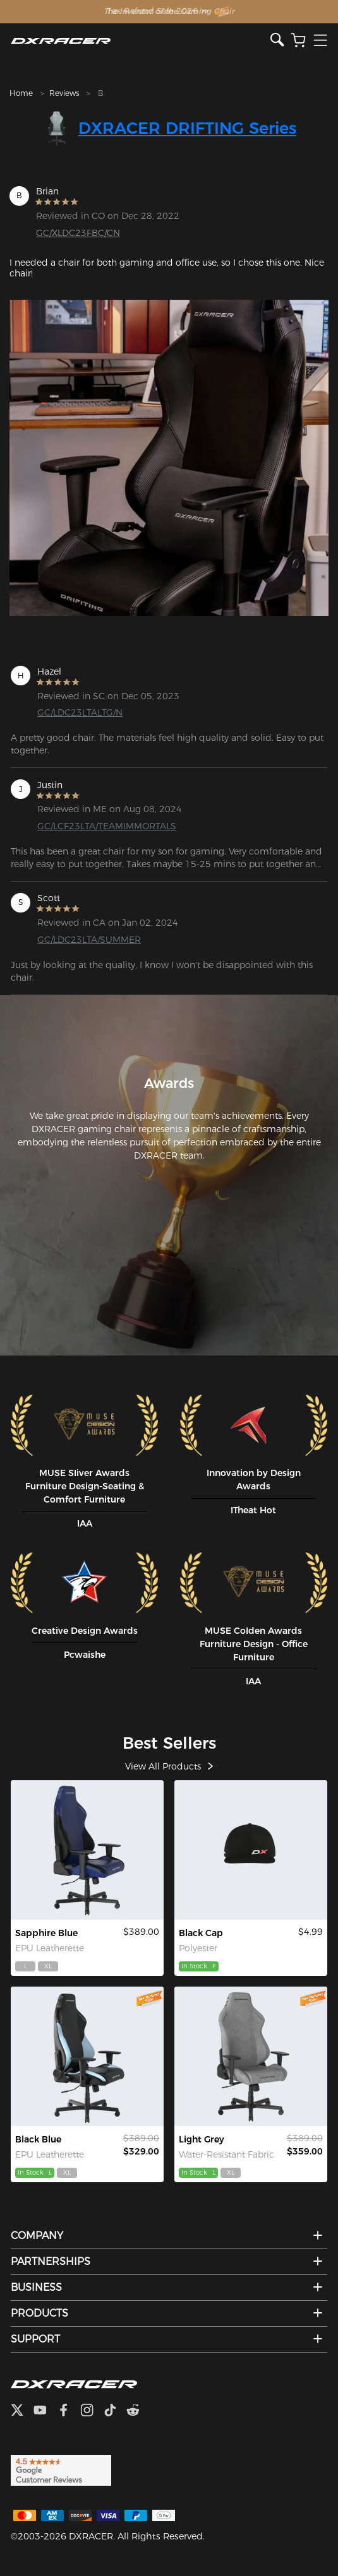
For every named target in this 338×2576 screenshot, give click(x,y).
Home (21, 93)
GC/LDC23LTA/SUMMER (89, 939)
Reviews (64, 93)
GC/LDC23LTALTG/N (80, 712)
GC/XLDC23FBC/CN (78, 233)
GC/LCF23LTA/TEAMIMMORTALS (106, 826)
